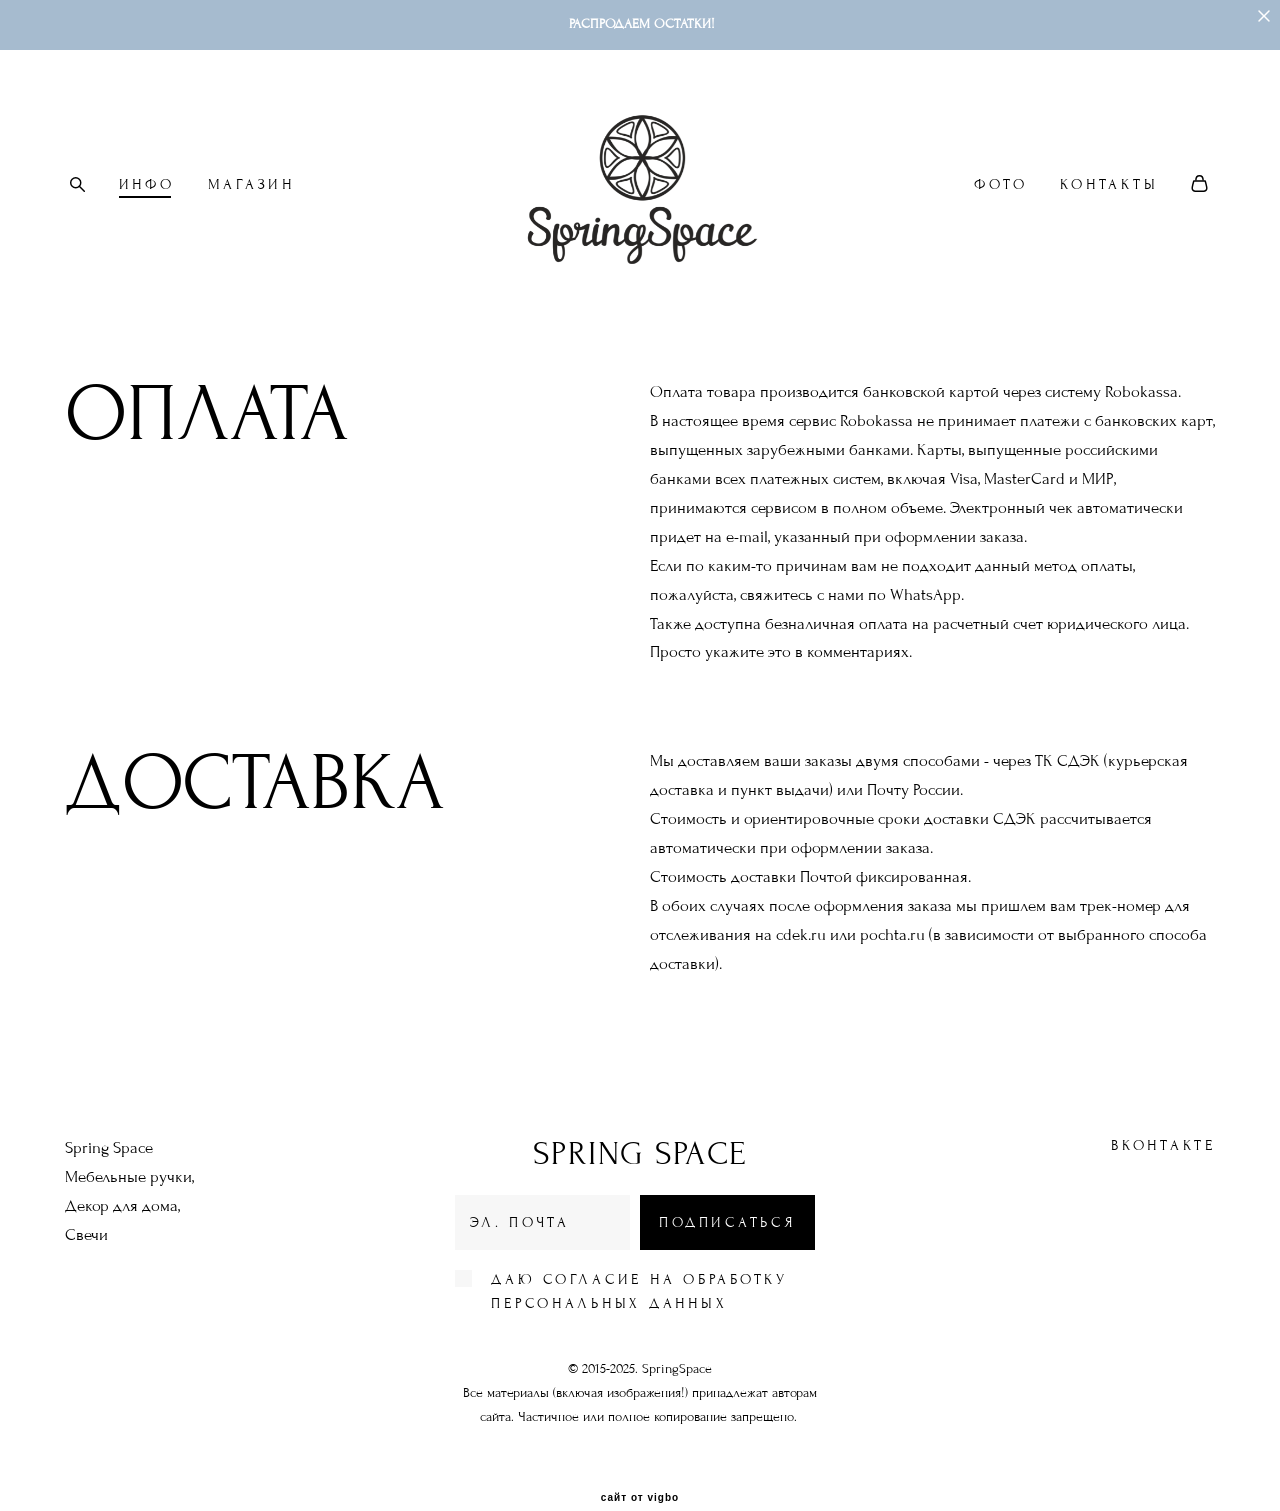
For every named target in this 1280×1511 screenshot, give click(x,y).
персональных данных (609, 1270)
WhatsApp (925, 596)
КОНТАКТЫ (1109, 184)
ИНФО (147, 184)
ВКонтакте (1163, 1112)
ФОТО (1000, 184)
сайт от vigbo (640, 1465)
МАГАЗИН (251, 184)
